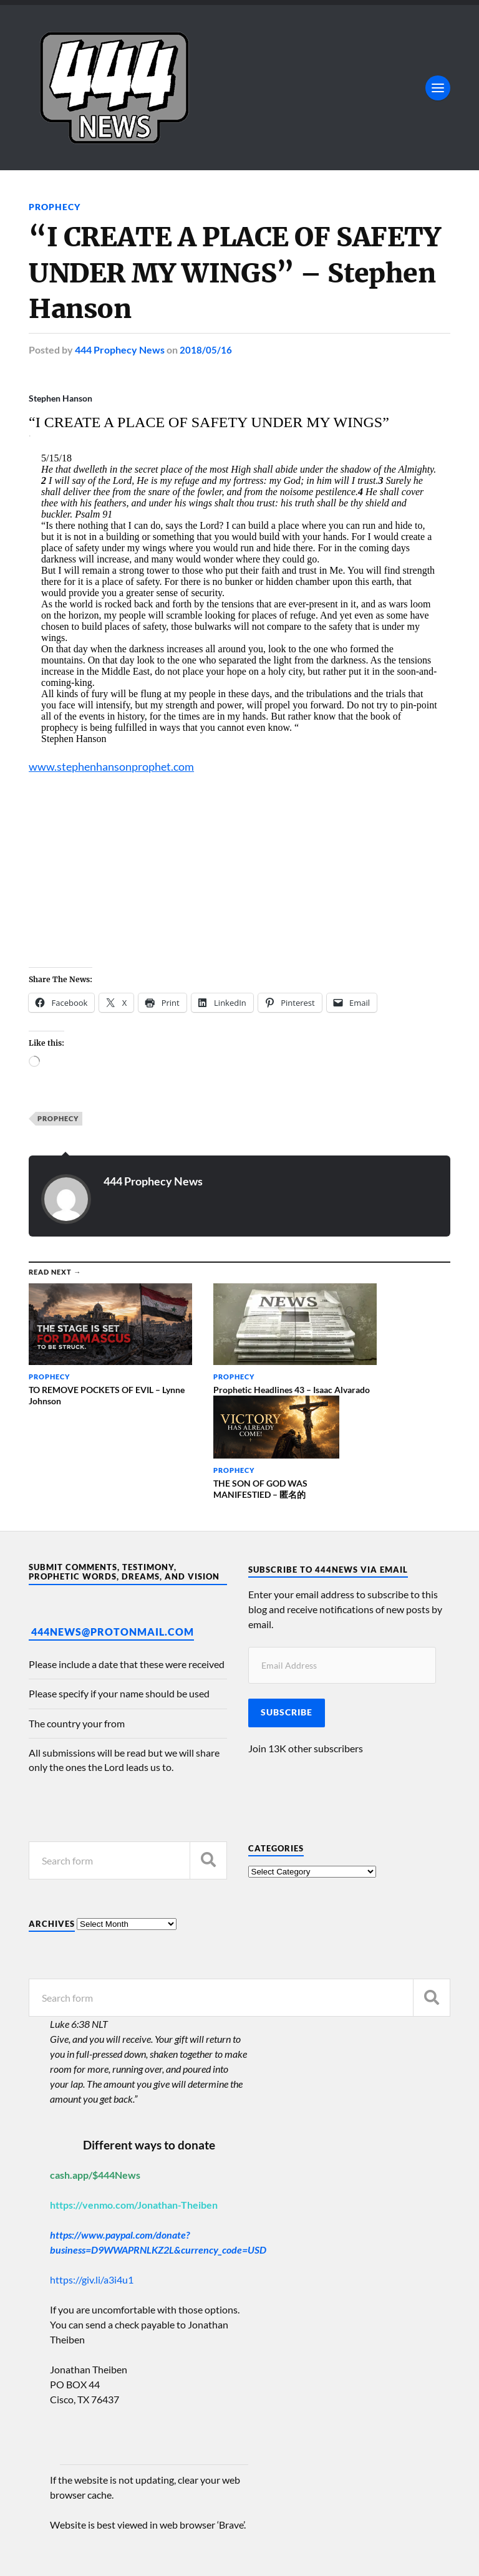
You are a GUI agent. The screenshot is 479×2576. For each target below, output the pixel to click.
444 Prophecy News (120, 349)
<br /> (66, 868)
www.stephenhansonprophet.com (117, 766)
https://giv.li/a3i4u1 (91, 2168)
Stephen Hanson (60, 398)
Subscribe (286, 1601)
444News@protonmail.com (112, 1519)
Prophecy (54, 206)
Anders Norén (105, 2551)
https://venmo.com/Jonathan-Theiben (134, 2093)
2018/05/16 (206, 349)
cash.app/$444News (95, 2063)
